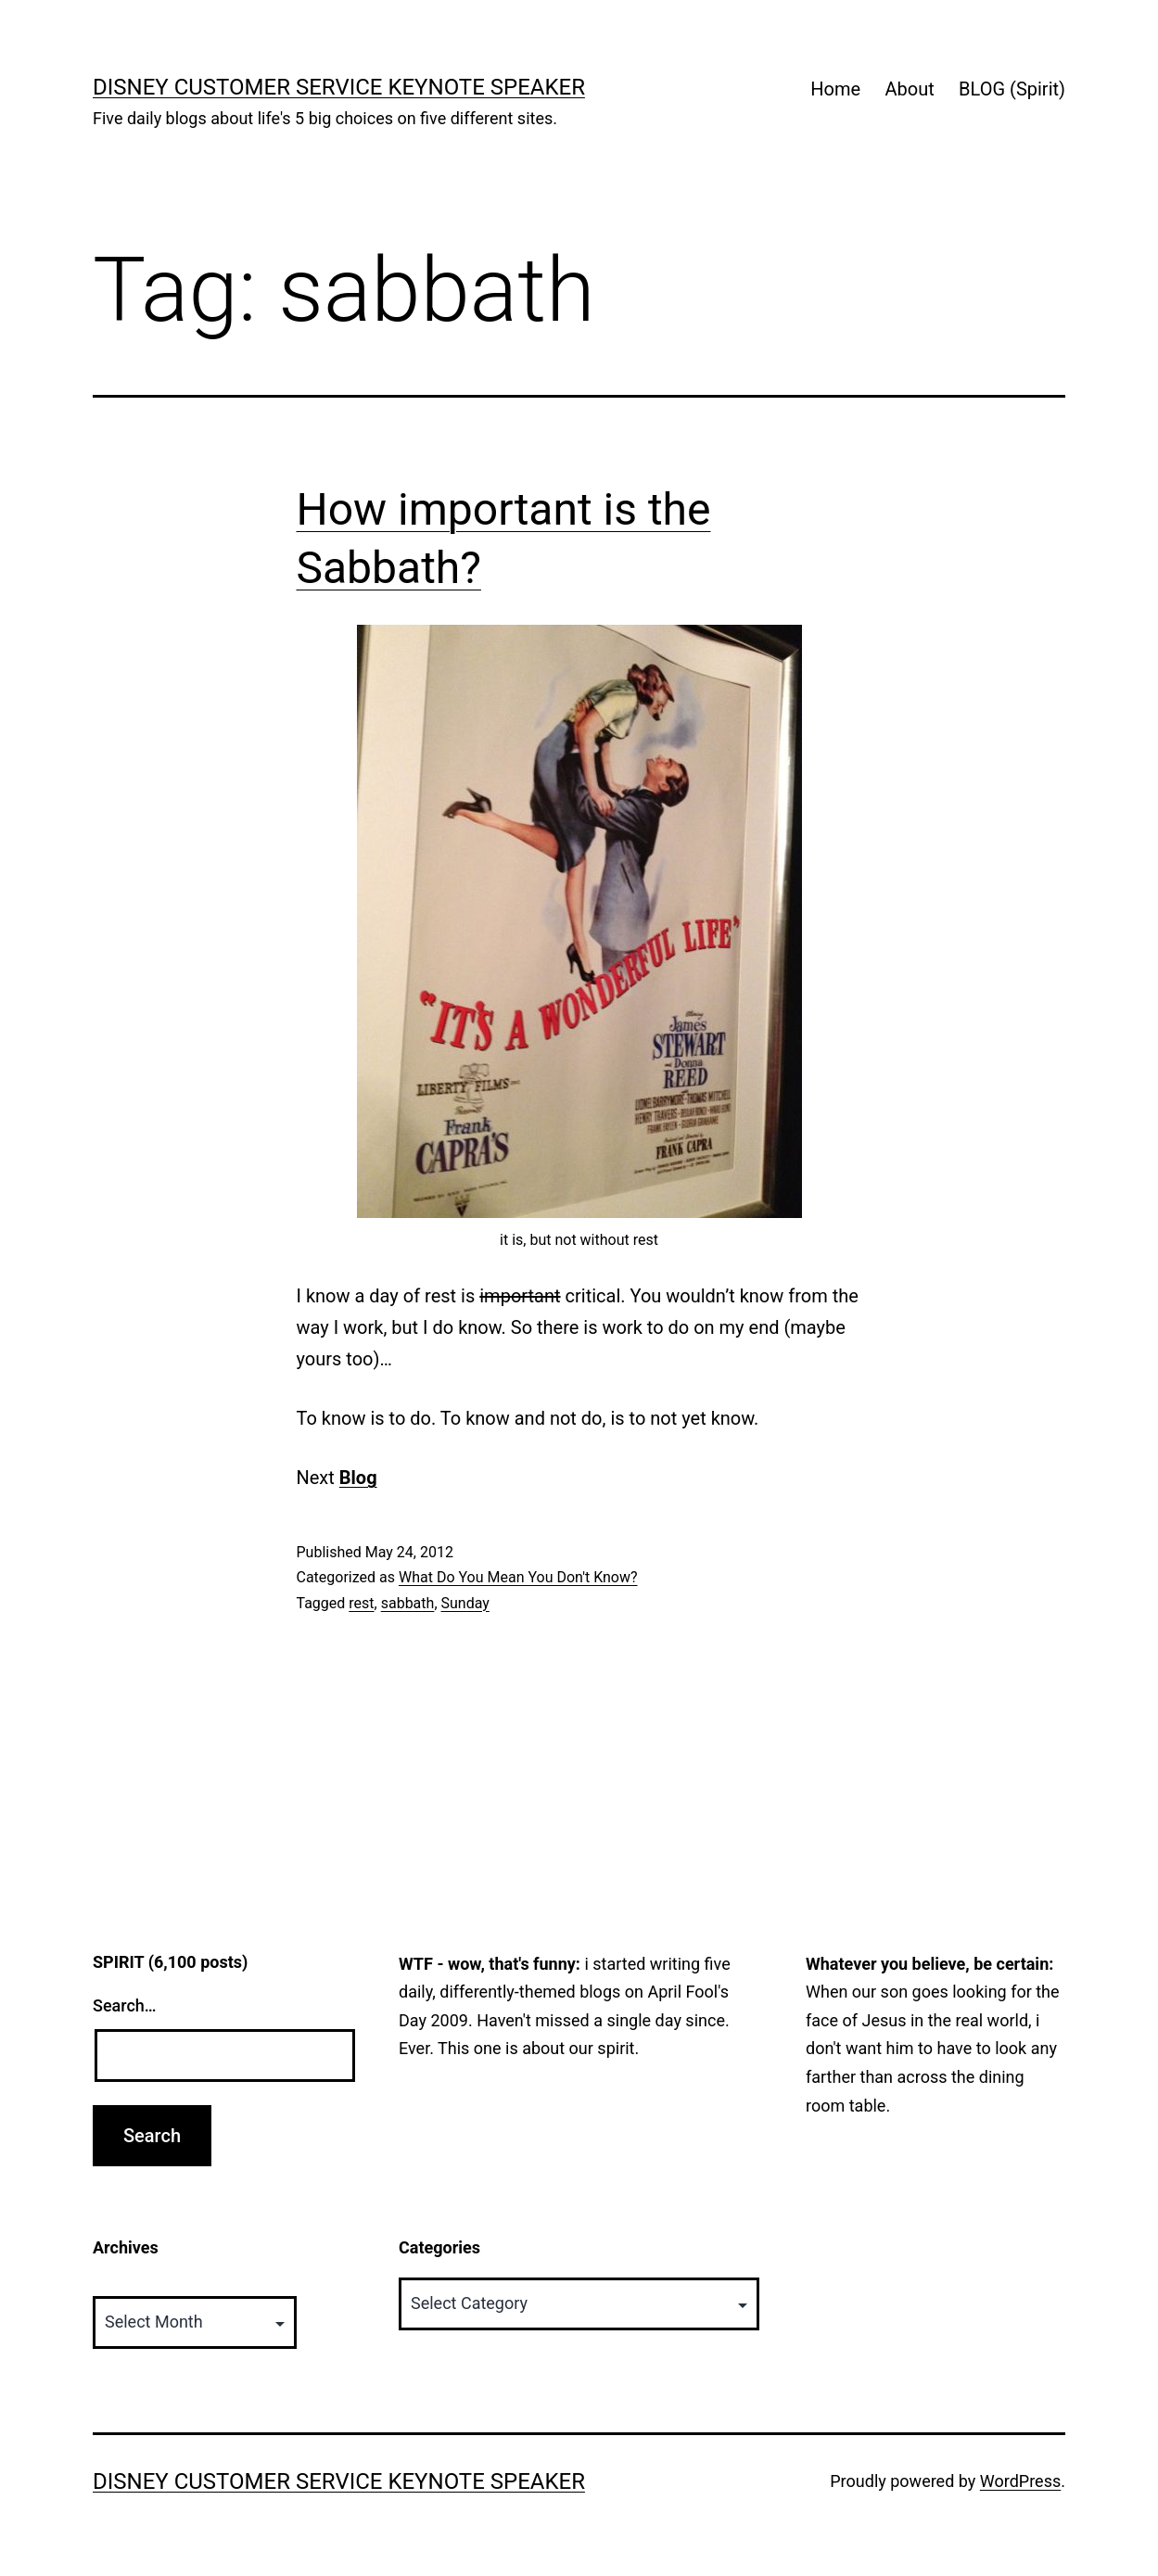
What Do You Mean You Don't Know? (518, 1577)
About (909, 89)
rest (361, 1603)
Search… (125, 2005)
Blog (358, 1477)
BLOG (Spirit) (1012, 89)
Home (835, 89)
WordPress (1020, 2481)
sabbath (408, 1603)
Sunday (465, 1603)
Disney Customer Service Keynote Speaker (339, 87)
